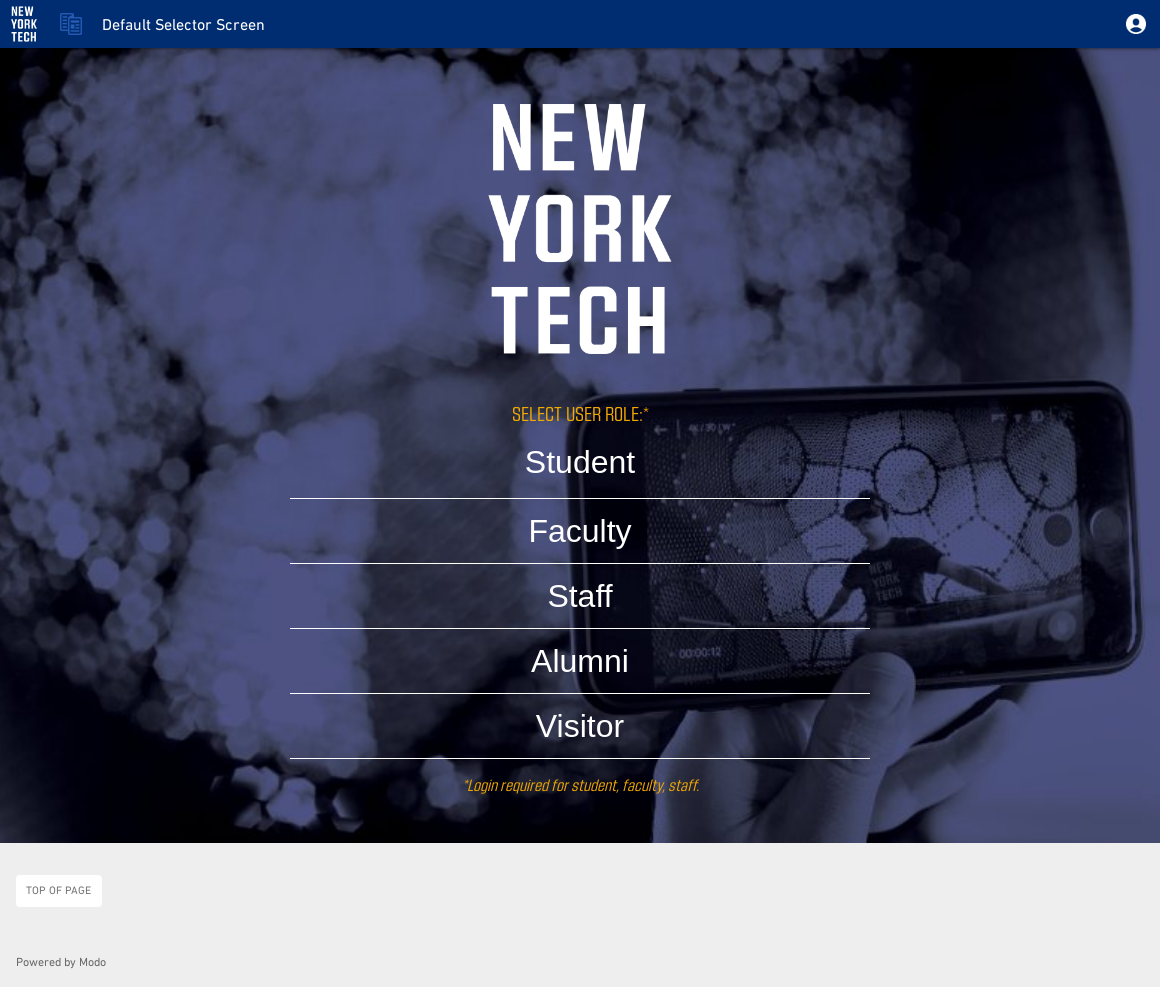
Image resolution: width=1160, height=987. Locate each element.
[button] (1136, 24)
